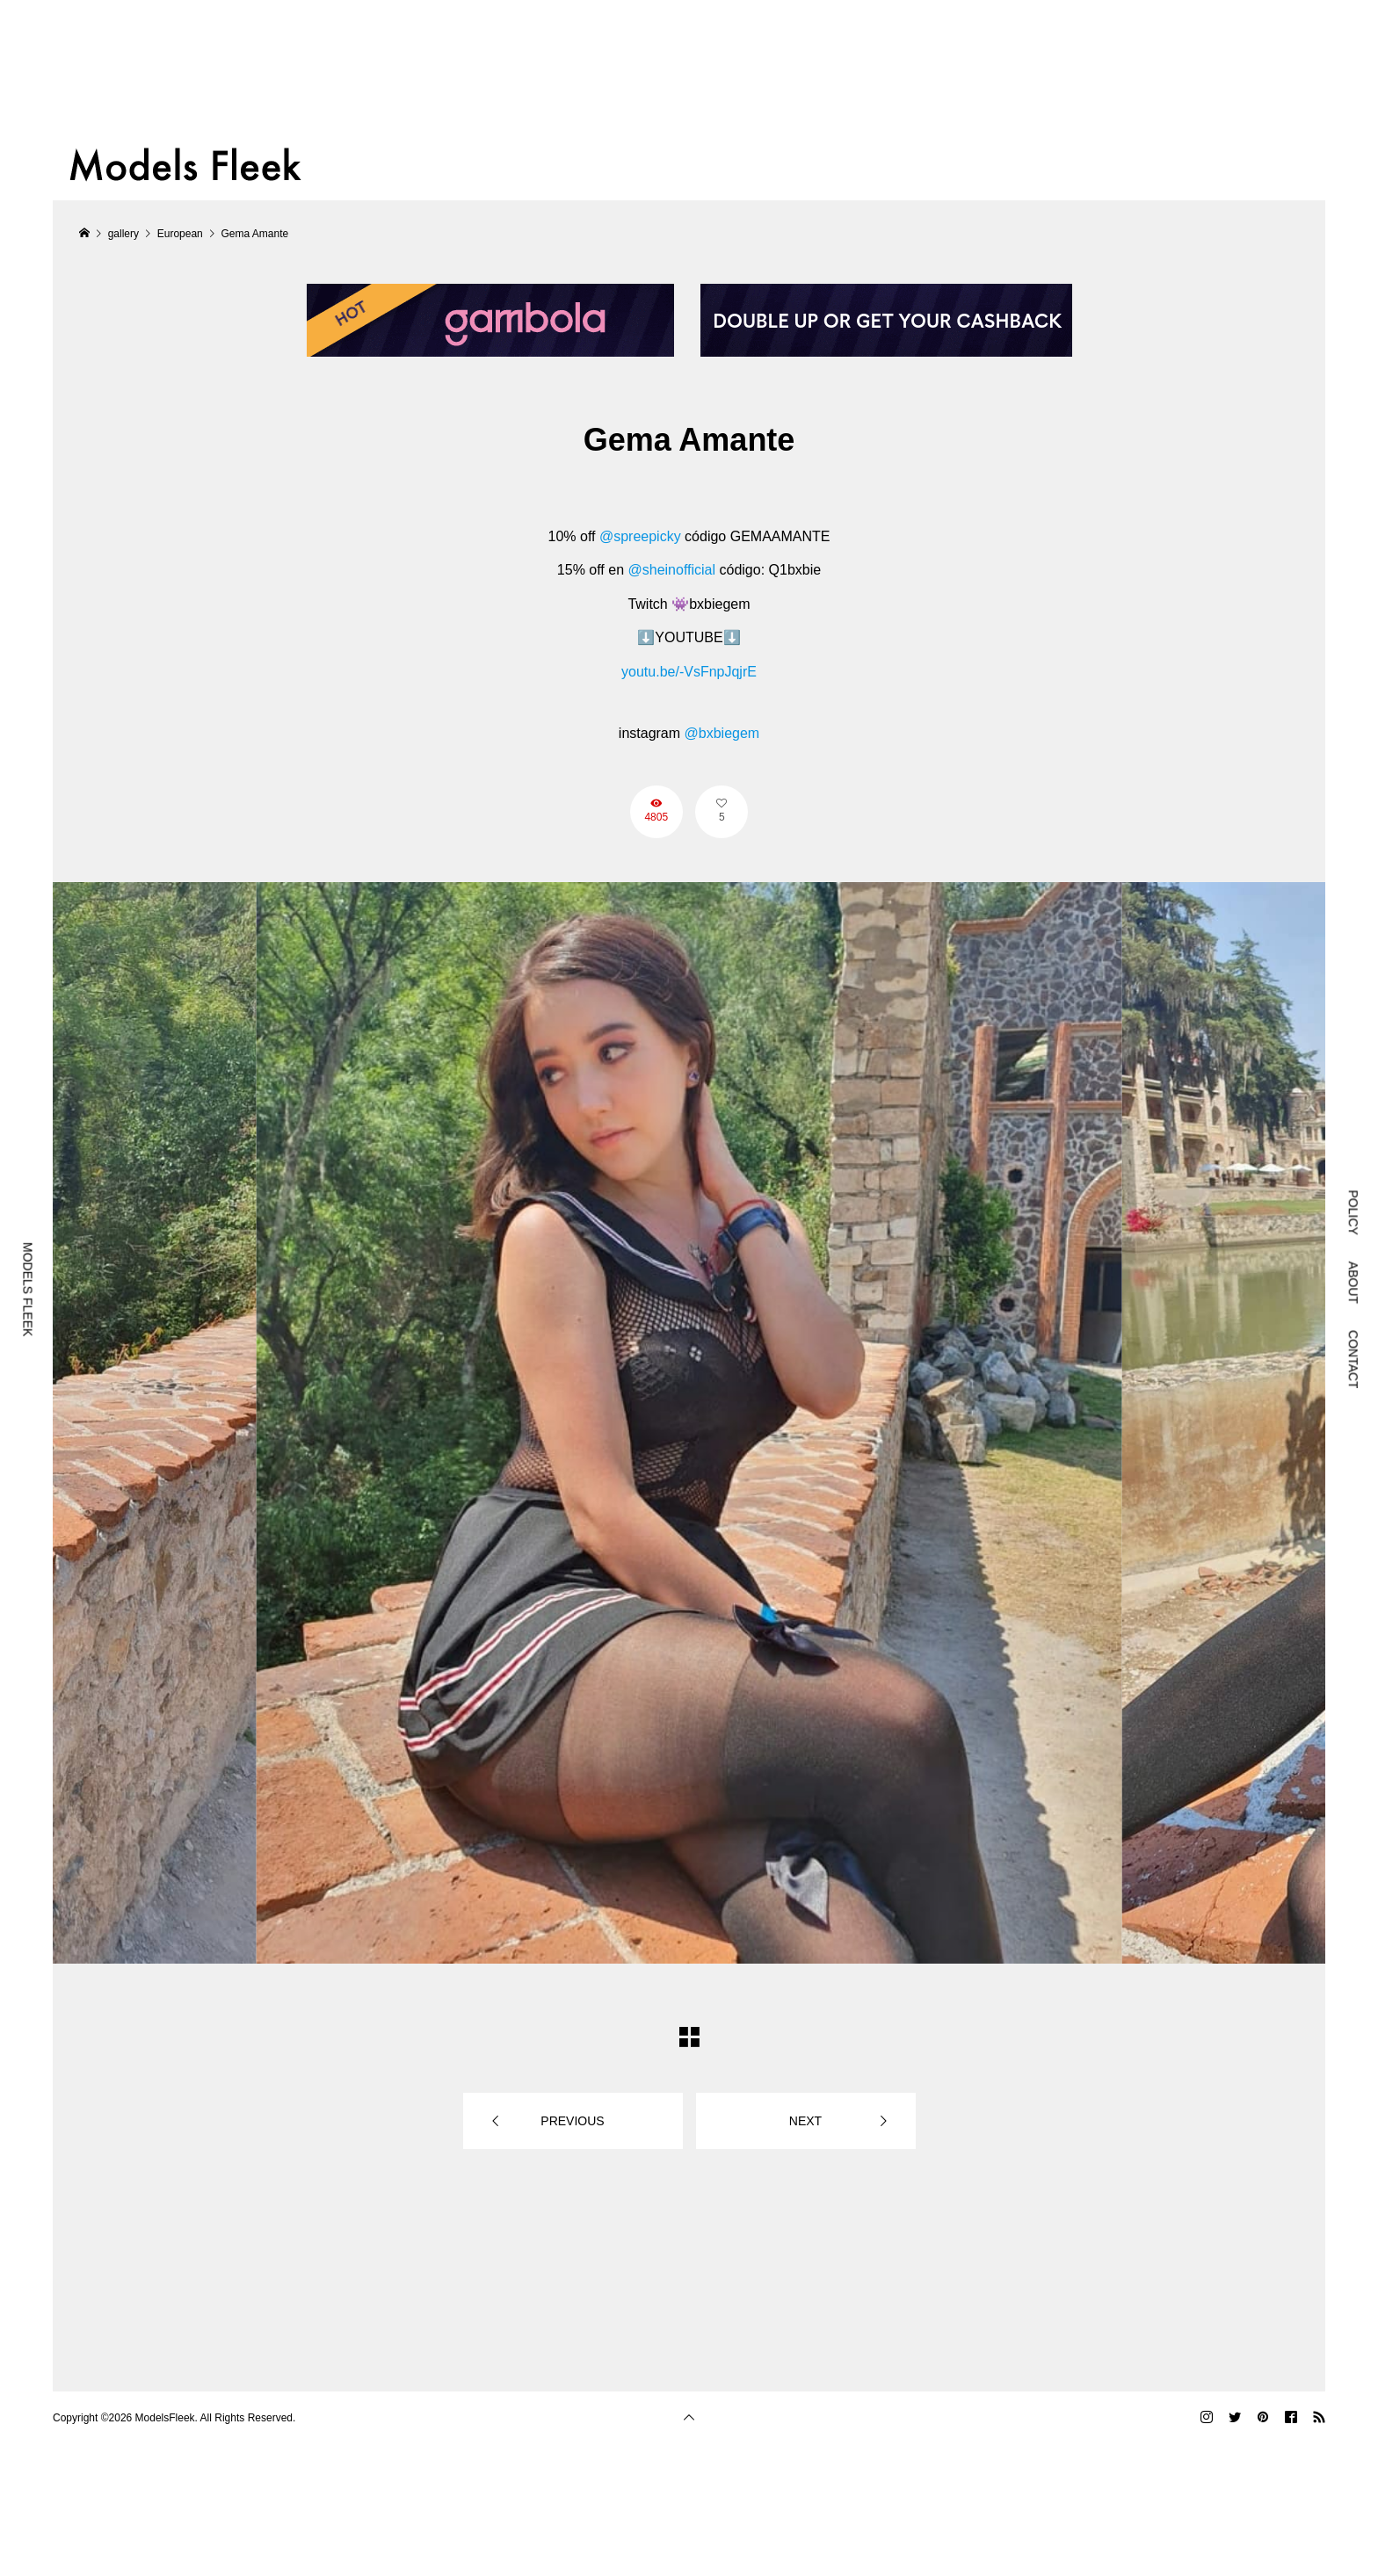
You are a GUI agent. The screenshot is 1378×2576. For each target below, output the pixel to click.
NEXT (805, 2121)
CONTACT (1353, 1359)
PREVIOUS (572, 2121)
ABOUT (1353, 1283)
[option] (689, 1423)
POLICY (1353, 1212)
